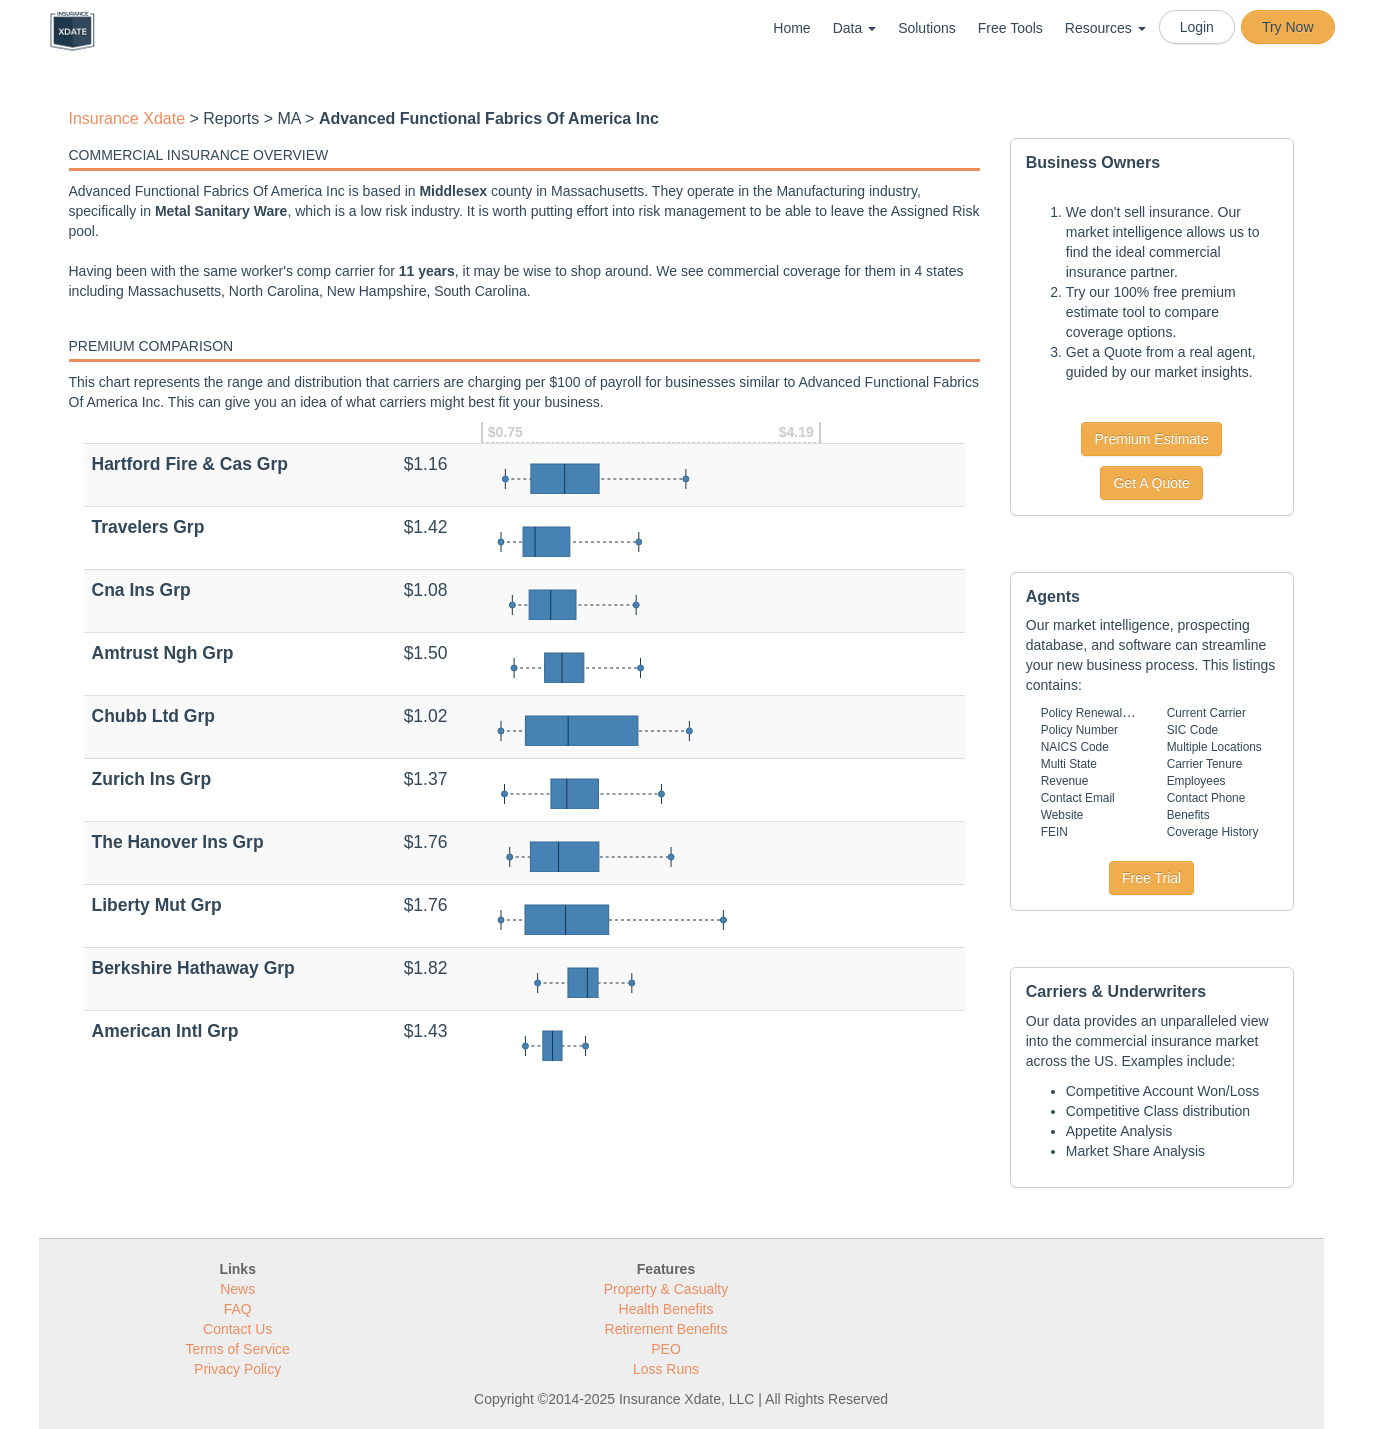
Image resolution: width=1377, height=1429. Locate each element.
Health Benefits (666, 1309)
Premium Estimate (1151, 439)
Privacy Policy (237, 1369)
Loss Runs (666, 1369)
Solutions (927, 28)
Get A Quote (1151, 483)
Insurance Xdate (127, 118)
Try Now (1288, 27)
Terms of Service (238, 1349)
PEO (666, 1349)
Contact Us (237, 1329)
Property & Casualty (666, 1289)
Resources (1105, 28)
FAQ (238, 1309)
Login (1197, 27)
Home (791, 28)
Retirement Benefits (666, 1329)
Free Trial (1151, 878)
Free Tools (1010, 28)
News (237, 1289)
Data (854, 28)
